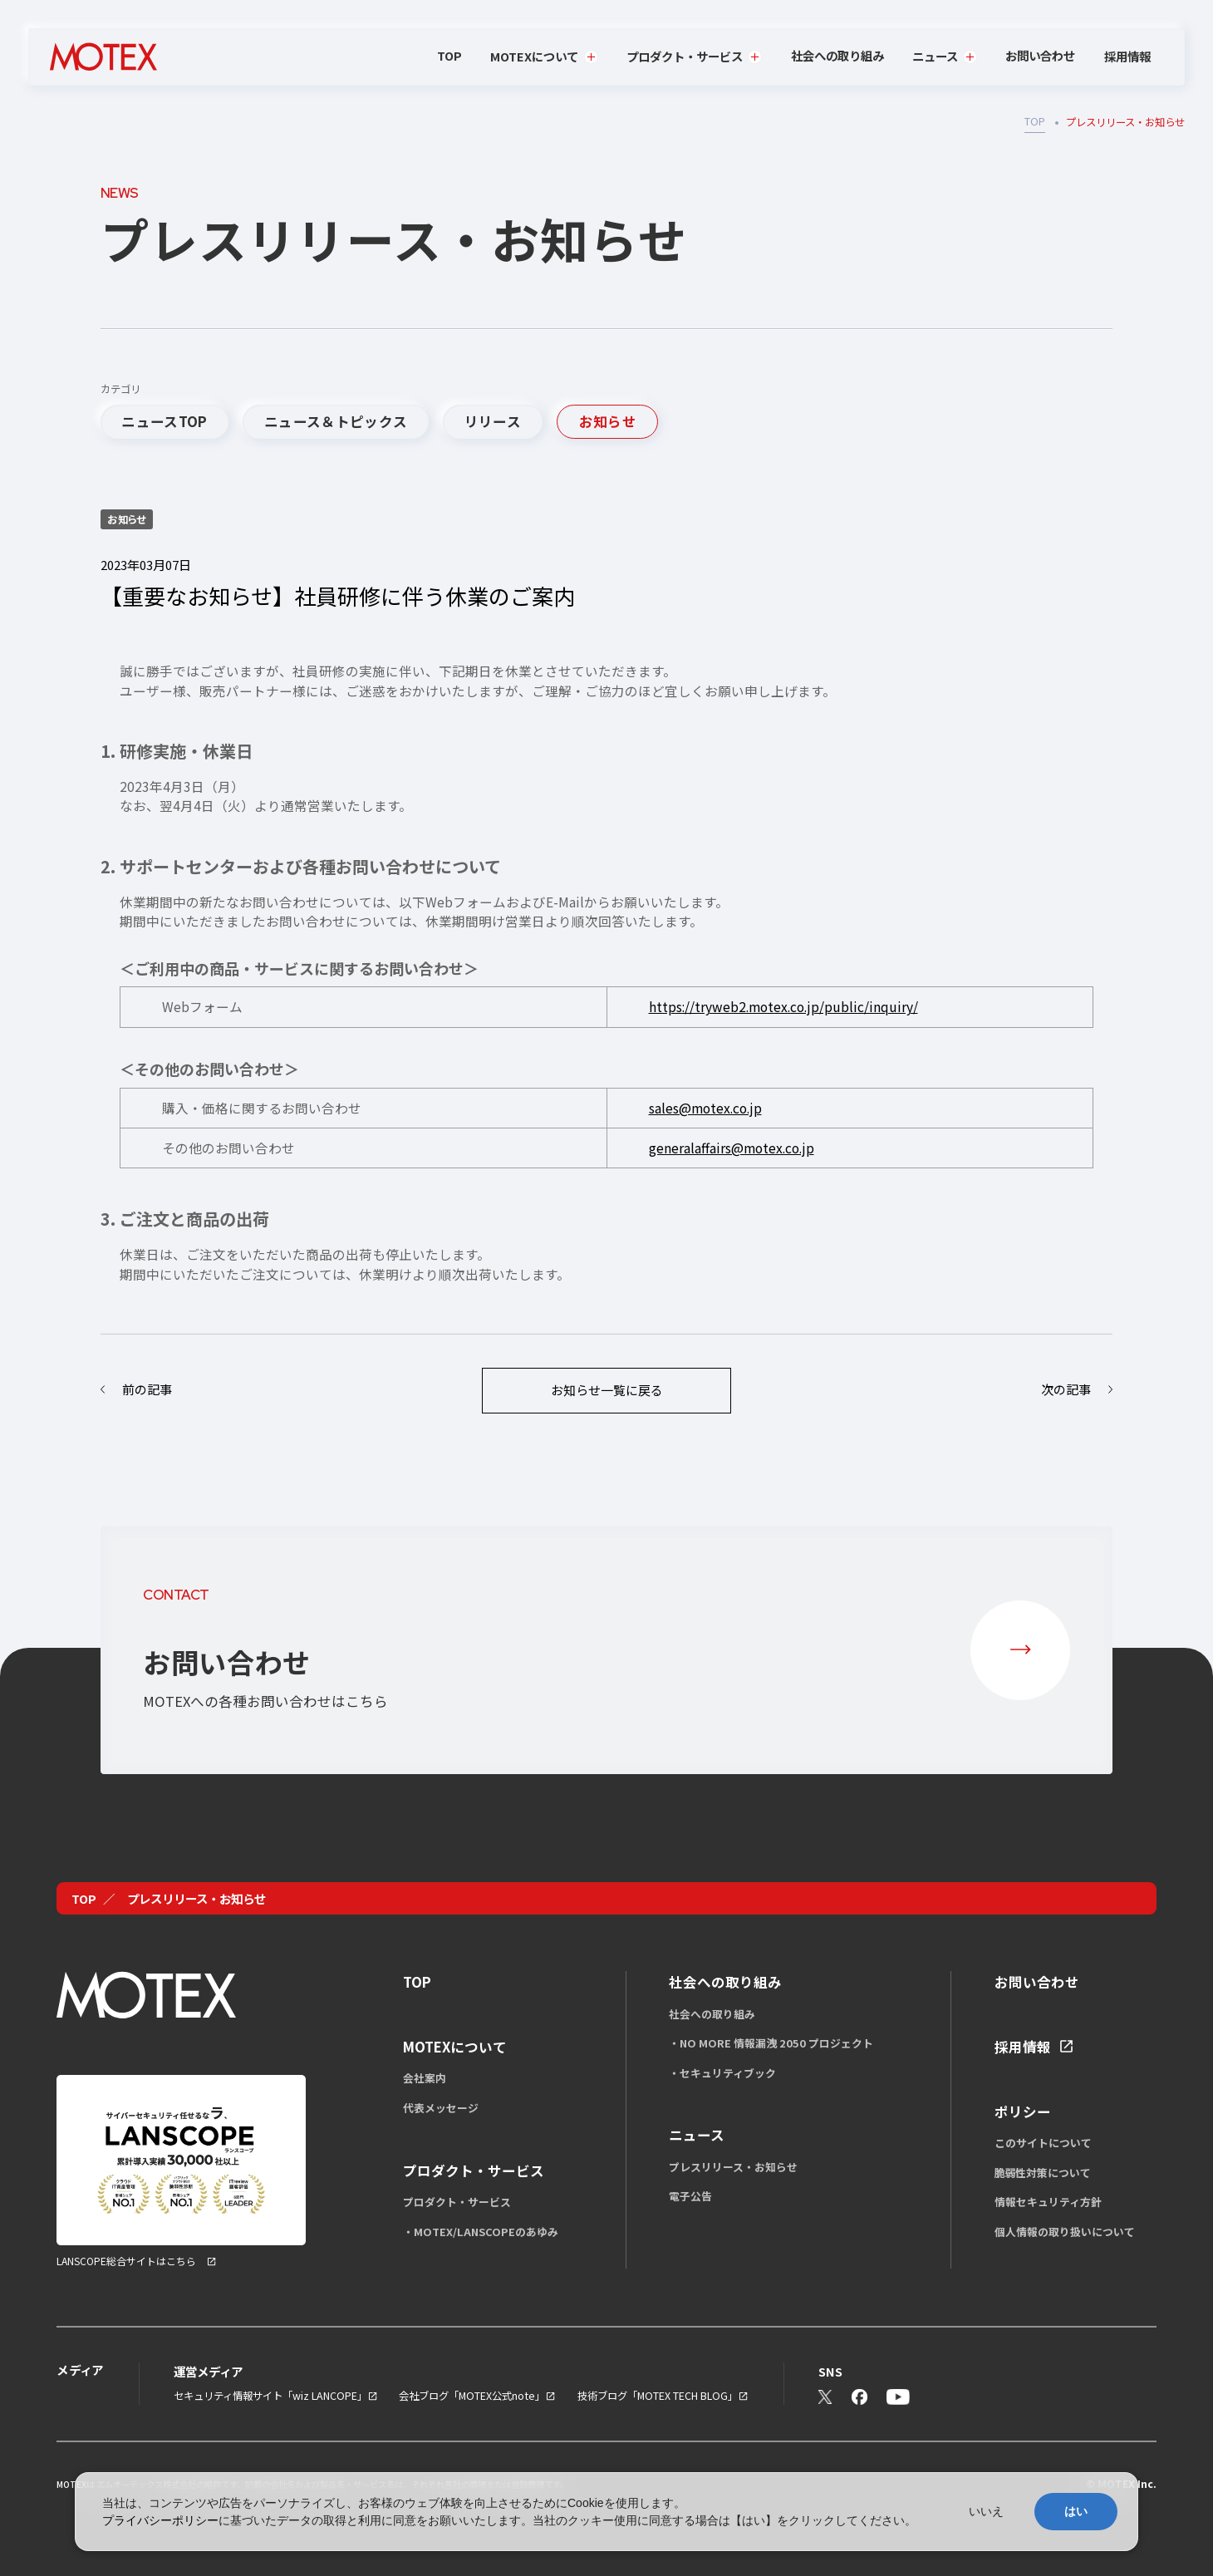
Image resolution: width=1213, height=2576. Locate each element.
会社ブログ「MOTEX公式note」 (472, 2395)
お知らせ (607, 421)
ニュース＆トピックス (335, 421)
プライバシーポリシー (160, 2520)
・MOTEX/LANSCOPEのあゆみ (480, 2231)
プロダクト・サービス (457, 2202)
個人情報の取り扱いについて (1064, 2231)
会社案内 (424, 2078)
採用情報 (1127, 56)
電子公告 (690, 2196)
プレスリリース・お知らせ (733, 2167)
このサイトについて (1043, 2143)
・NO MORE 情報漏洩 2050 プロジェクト (771, 2043)
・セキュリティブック (722, 2073)
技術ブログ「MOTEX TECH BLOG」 (657, 2395)
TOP (449, 55)
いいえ (986, 2511)
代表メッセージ (441, 2108)
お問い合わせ (1040, 55)
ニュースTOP (164, 421)
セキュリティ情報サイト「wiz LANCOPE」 (270, 2395)
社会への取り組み (837, 55)
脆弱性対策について (1043, 2172)
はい (1076, 2511)
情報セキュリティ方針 (1048, 2202)
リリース (492, 421)
